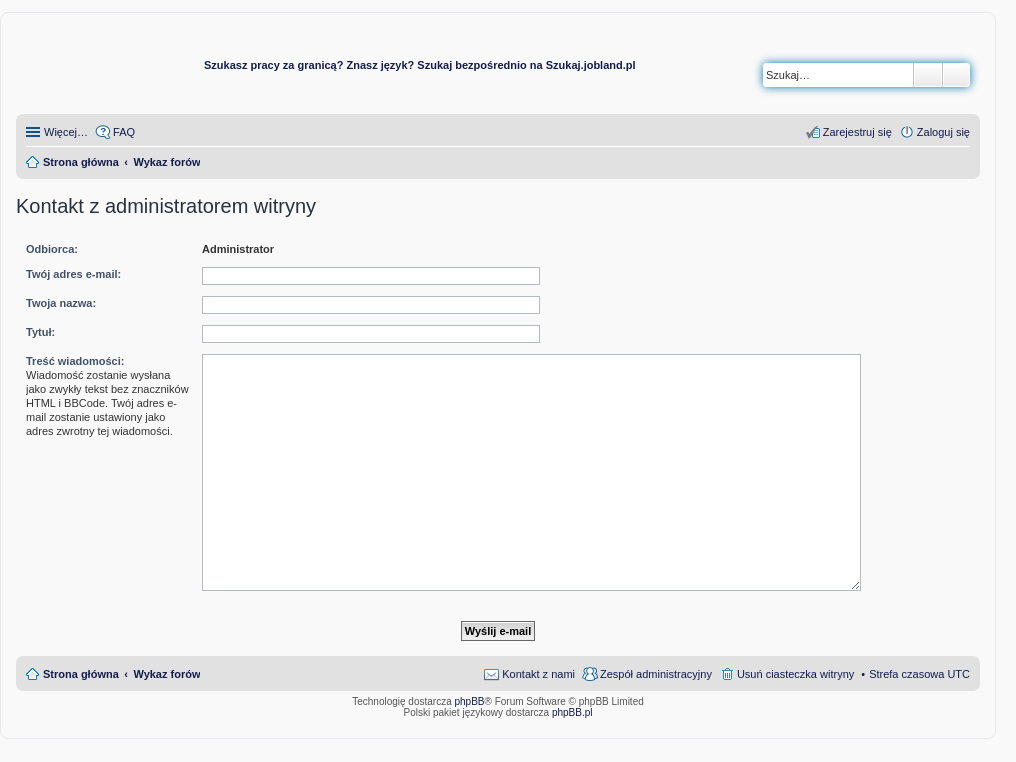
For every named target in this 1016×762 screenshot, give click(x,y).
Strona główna (81, 674)
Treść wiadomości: (75, 361)
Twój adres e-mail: (73, 274)
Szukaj (928, 75)
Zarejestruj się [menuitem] (857, 132)
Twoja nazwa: (61, 303)
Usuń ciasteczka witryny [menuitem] (795, 674)
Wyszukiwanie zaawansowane (956, 75)
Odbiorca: (52, 249)
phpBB (470, 701)
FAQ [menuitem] (124, 132)
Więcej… (66, 132)
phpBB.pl (572, 712)
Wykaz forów (166, 674)
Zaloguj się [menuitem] (943, 132)
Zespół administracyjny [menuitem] (656, 674)
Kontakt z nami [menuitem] (538, 674)
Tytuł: (40, 332)
